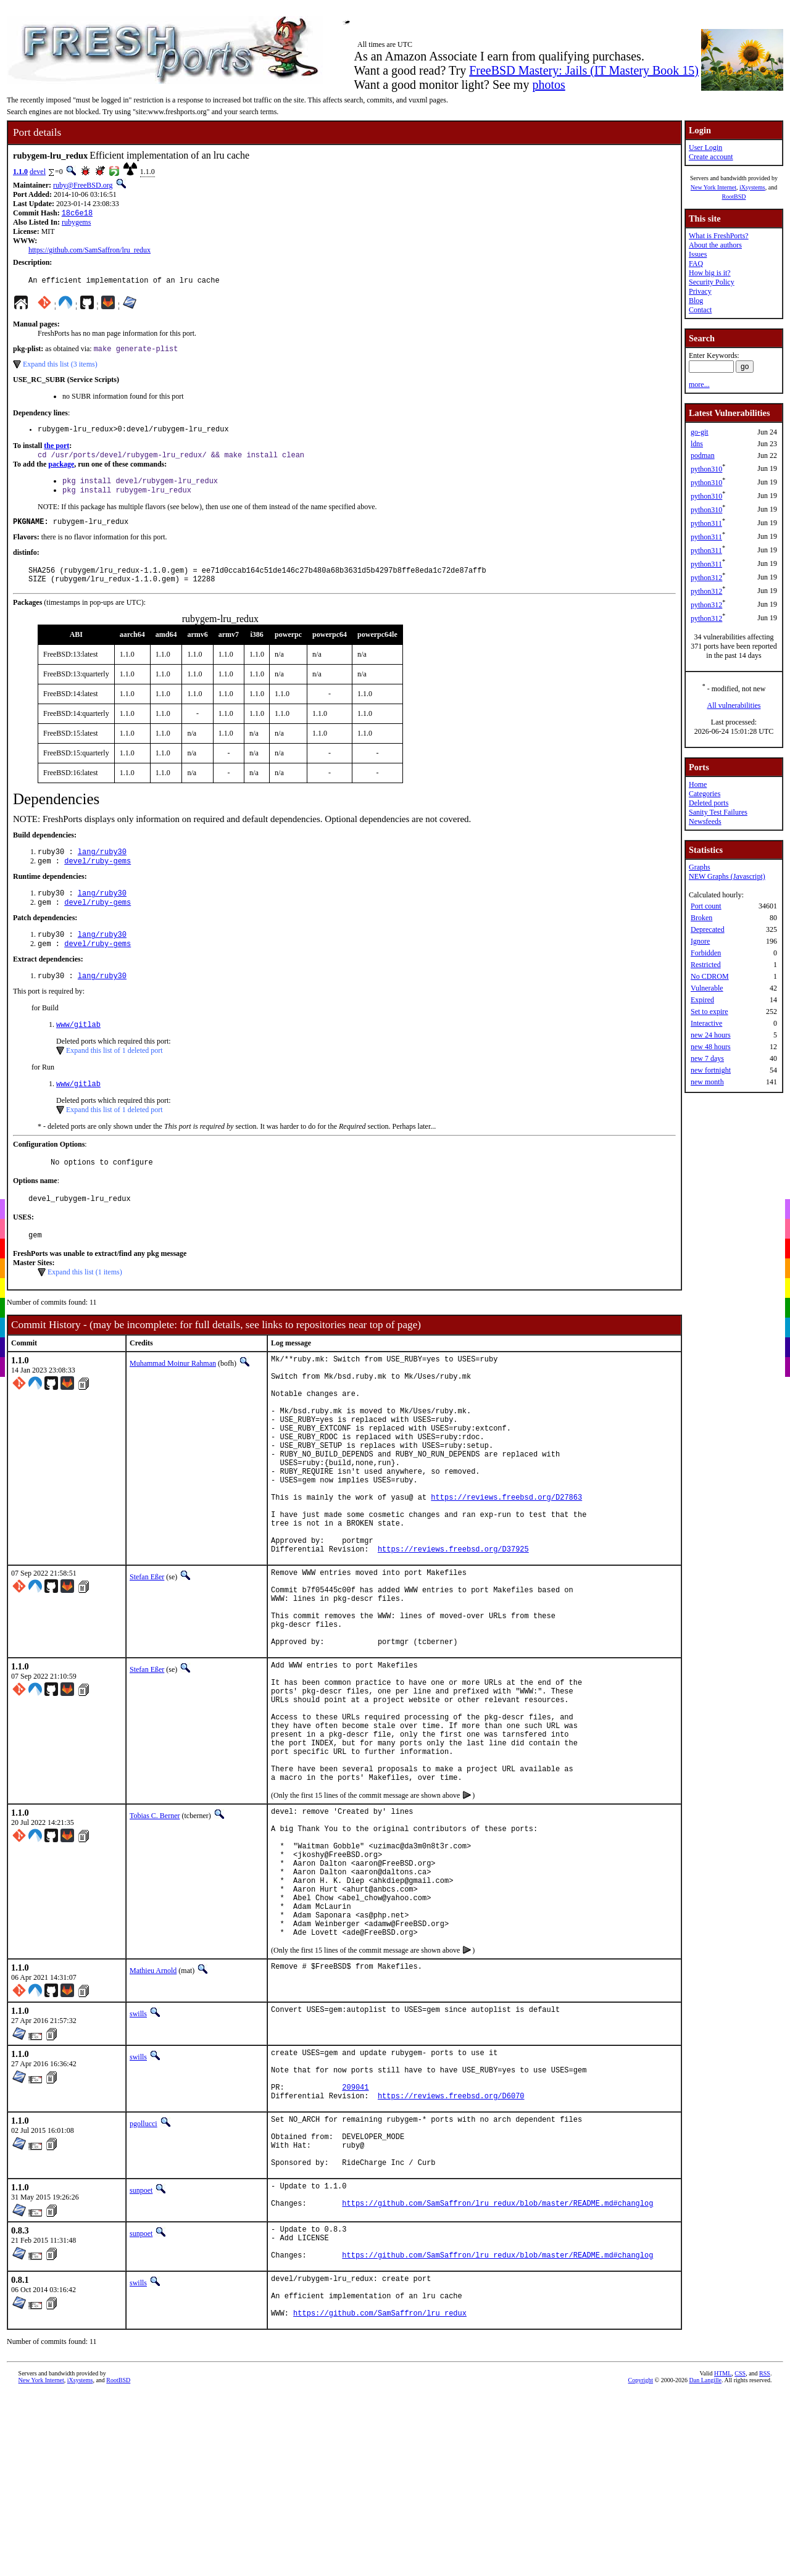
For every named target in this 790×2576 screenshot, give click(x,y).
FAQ (696, 263)
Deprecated (708, 929)
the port (56, 451)
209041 (355, 2241)
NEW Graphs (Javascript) (727, 876)
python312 (706, 577)
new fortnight (711, 1070)
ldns (697, 443)
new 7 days (707, 1058)
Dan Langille (705, 2567)
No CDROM (710, 976)
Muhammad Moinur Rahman (173, 1395)
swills (138, 2158)
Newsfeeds (705, 821)
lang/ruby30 (102, 868)
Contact (700, 309)
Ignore (700, 941)
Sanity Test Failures (718, 812)
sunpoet (141, 2357)
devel (38, 171)
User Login (705, 147)
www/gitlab (78, 1049)
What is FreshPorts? (719, 235)
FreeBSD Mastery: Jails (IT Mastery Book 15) (584, 70)
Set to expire (709, 1011)
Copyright (641, 2567)
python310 (706, 469)
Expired (702, 999)
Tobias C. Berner (155, 1933)
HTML (722, 2560)
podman (703, 455)
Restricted (706, 964)
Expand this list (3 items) (60, 368)
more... (699, 384)
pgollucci (143, 2279)
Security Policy (711, 282)
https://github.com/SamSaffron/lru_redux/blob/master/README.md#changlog (497, 2375)
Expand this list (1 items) (85, 1304)
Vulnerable (707, 988)
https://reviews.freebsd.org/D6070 (451, 2251)
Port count (706, 906)
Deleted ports (708, 803)
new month (707, 1082)
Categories (704, 793)
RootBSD (734, 196)
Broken (701, 917)
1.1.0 (20, 171)
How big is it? (710, 272)
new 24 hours (711, 1035)
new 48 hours (711, 1046)
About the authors (715, 245)
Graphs (699, 867)
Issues (698, 254)
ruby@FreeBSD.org (83, 185)
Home (698, 784)
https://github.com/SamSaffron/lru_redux (89, 251)
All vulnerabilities (734, 705)
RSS (764, 2560)
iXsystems (752, 187)
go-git (700, 432)
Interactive (706, 1023)
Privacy (700, 291)
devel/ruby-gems (97, 878)
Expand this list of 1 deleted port (114, 1075)
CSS (740, 2560)
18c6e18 (77, 214)
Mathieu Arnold (153, 2115)
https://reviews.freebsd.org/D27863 (506, 1560)
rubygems (76, 223)
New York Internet (713, 187)
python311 (706, 523)
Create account (711, 156)
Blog (696, 300)
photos (548, 84)
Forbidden (706, 953)
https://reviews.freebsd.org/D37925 (453, 1623)
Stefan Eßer (147, 1651)
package (61, 471)
